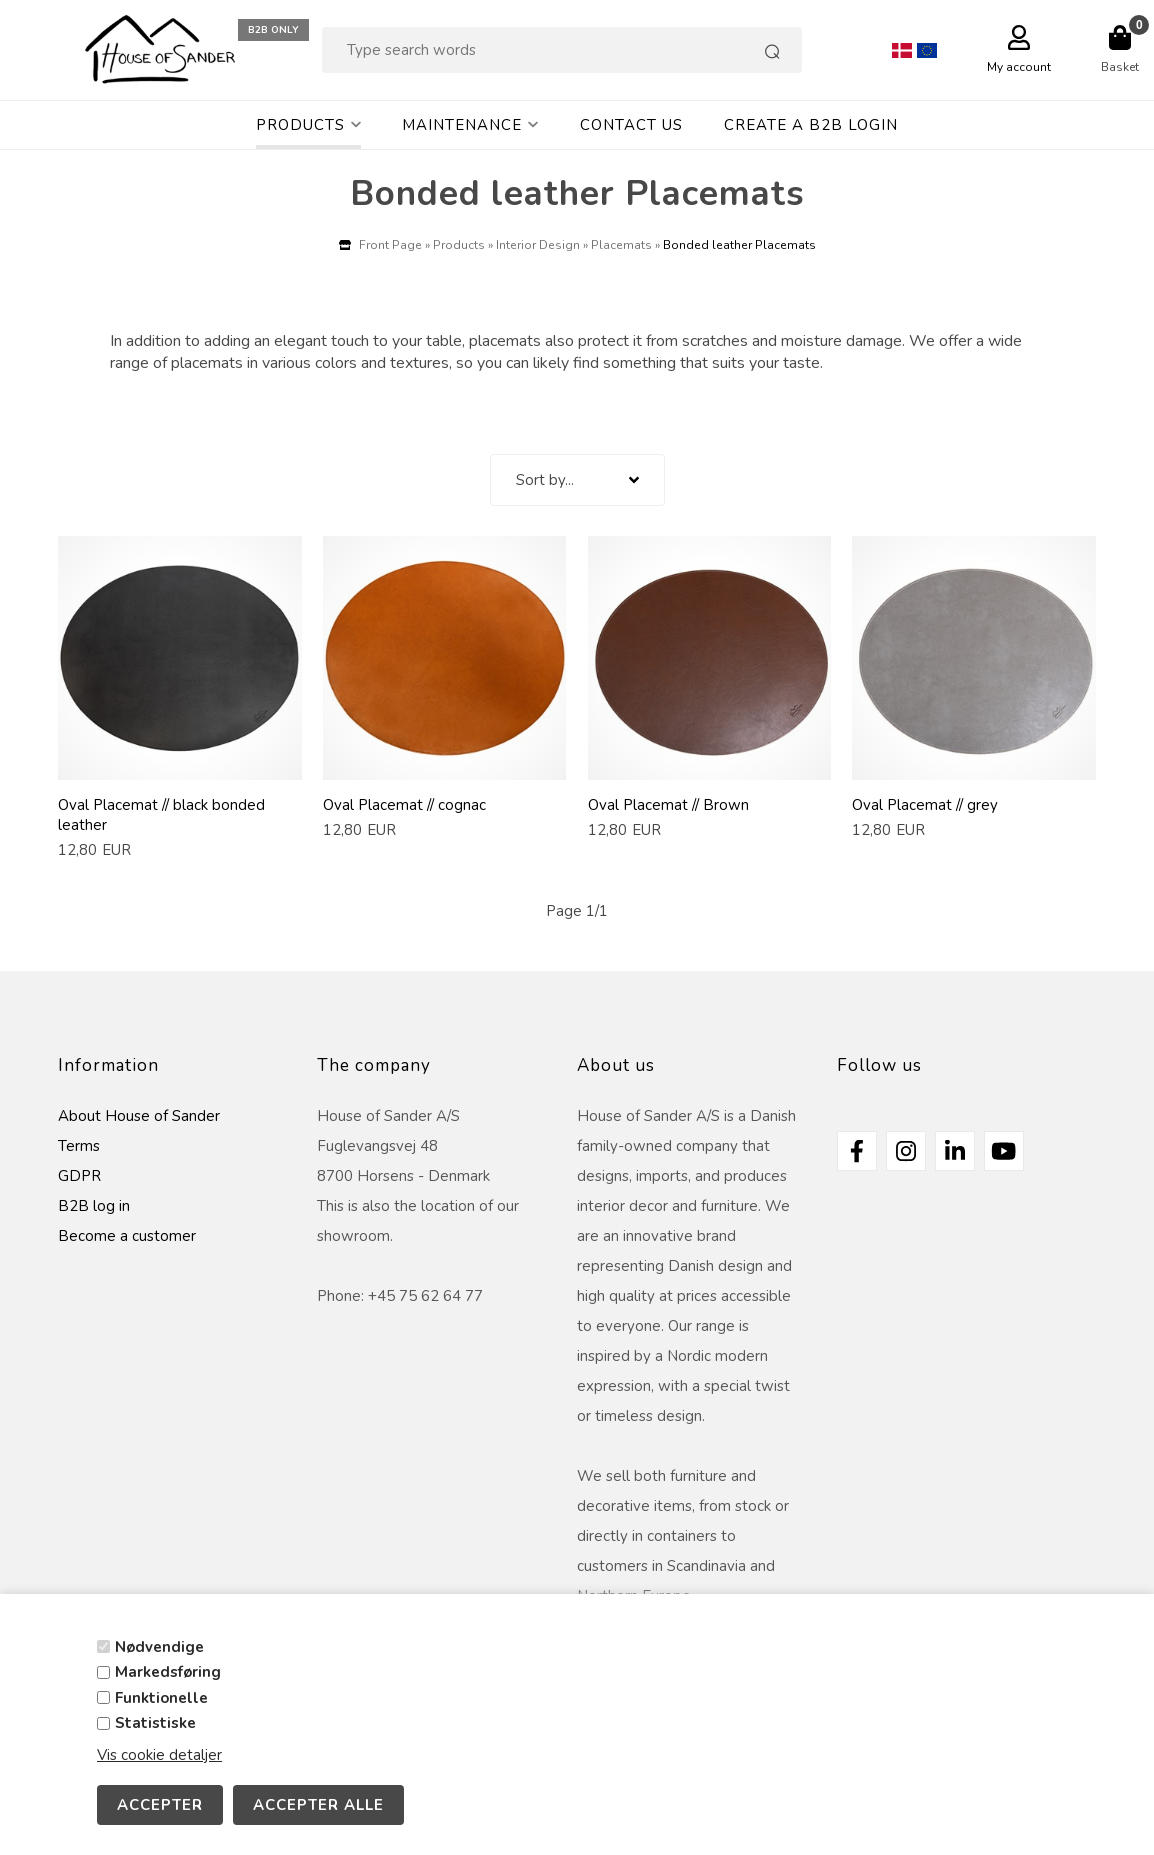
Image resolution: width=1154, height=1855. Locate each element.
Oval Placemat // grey (925, 805)
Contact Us (631, 125)
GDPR (79, 1176)
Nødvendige (159, 1647)
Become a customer (127, 1236)
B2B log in (94, 1206)
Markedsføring (168, 1672)
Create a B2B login (811, 125)
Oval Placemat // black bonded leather (161, 815)
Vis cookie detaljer (159, 1755)
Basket (1120, 67)
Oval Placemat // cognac (404, 805)
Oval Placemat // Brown (668, 805)
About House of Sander (139, 1116)
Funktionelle (161, 1698)
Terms (79, 1146)
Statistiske (155, 1723)
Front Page (390, 245)
